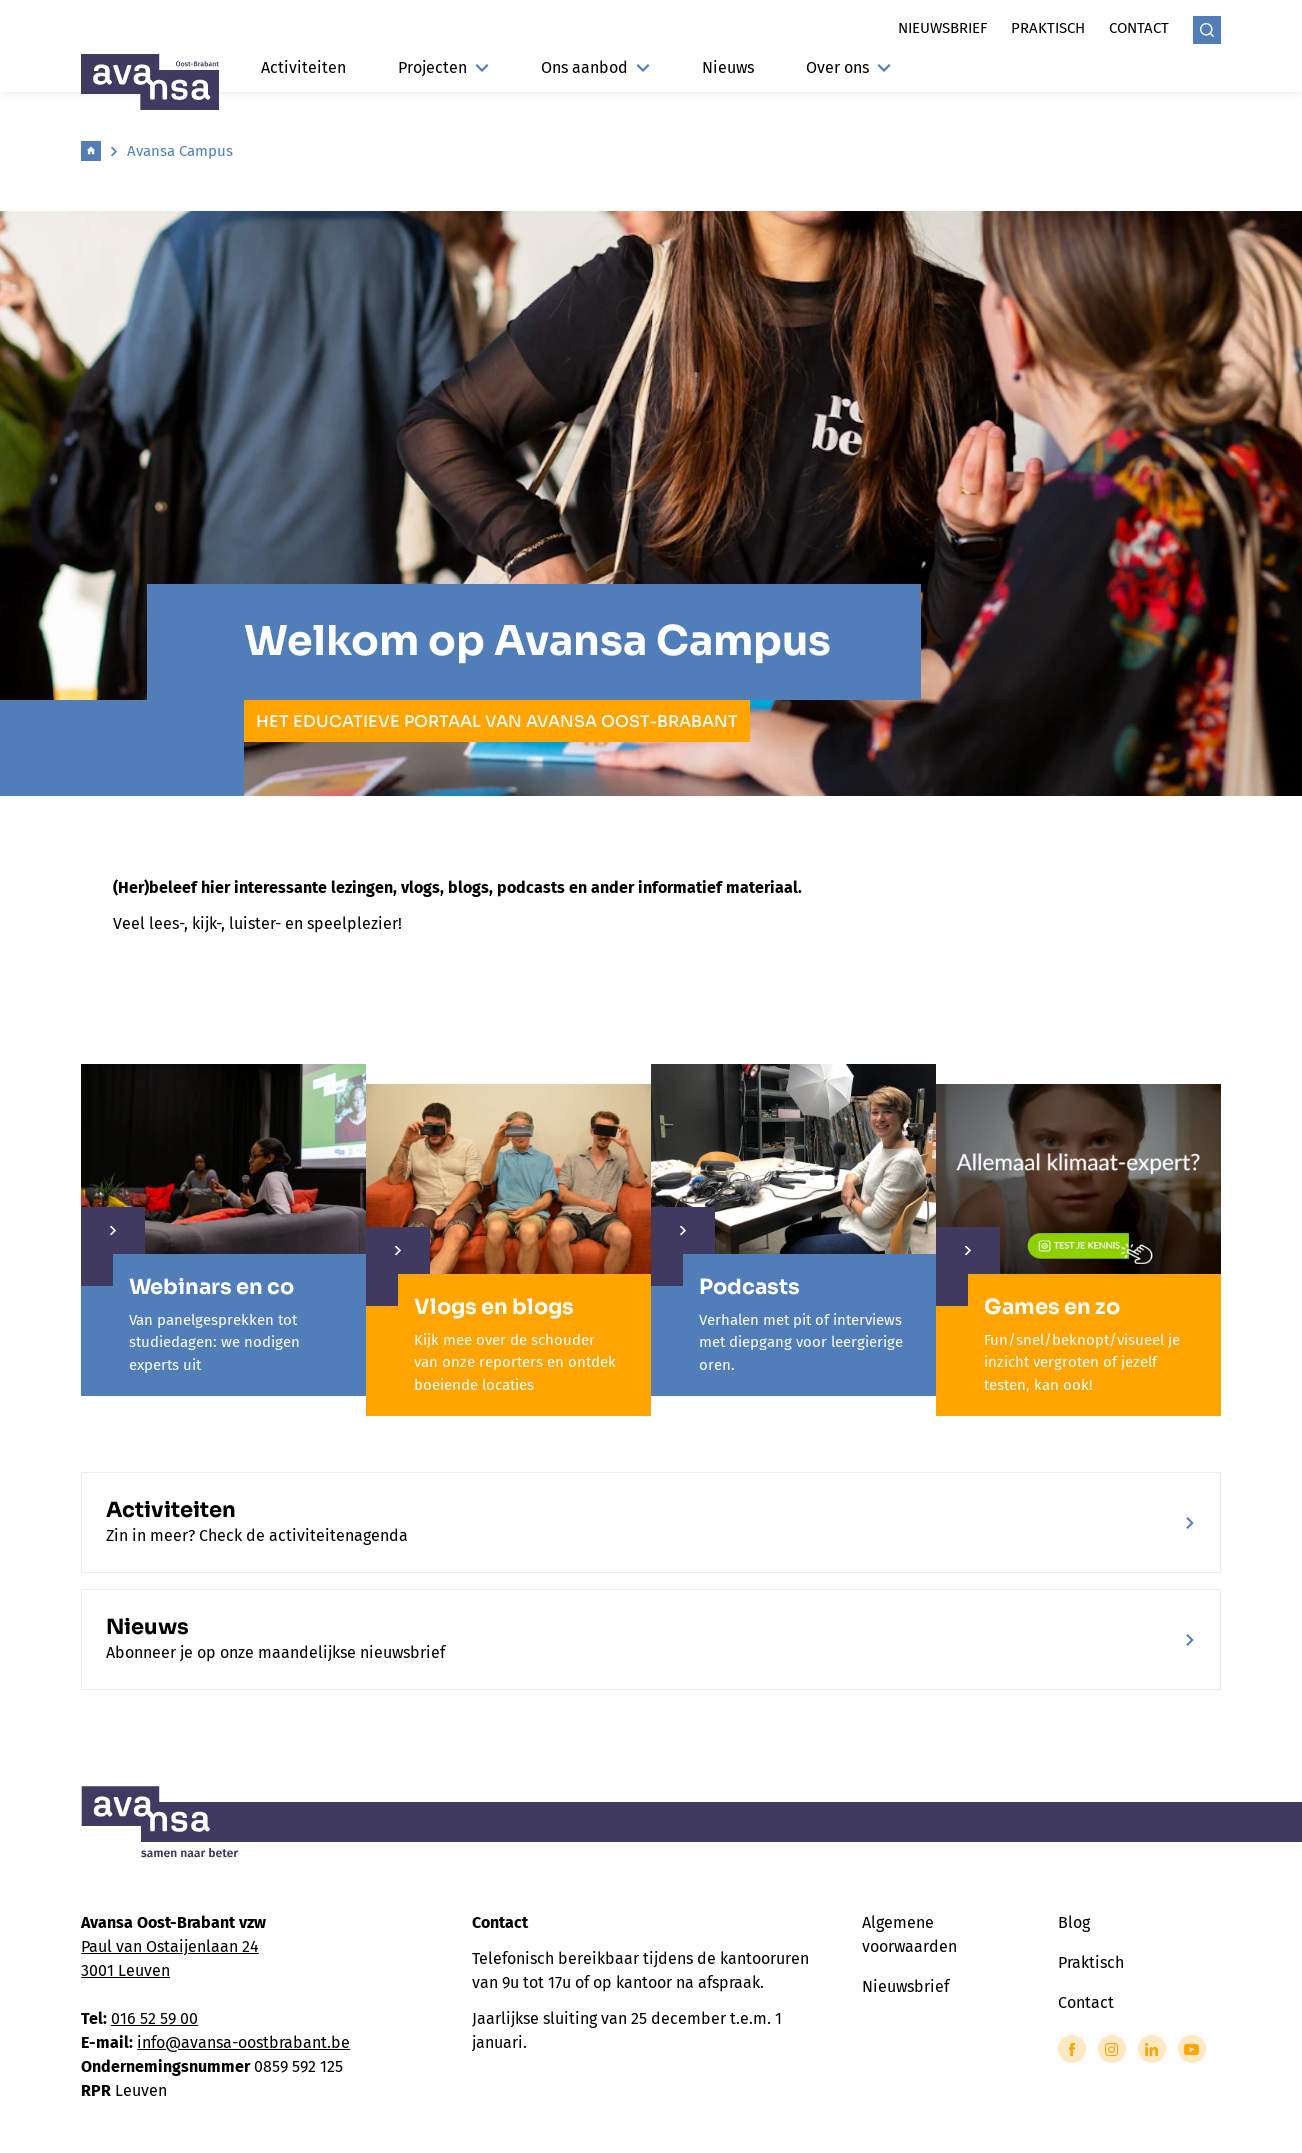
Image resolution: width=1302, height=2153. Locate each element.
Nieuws (728, 67)
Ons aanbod (595, 67)
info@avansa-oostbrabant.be (243, 2042)
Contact (1139, 28)
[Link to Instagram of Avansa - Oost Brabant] (1112, 2049)
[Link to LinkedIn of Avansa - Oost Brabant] (1152, 2049)
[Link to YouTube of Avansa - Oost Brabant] (1192, 2049)
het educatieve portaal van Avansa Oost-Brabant (497, 721)
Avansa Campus (180, 151)
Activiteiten (303, 67)
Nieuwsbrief (942, 28)
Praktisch (1048, 28)
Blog (1074, 1922)
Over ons (848, 67)
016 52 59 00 (154, 2018)
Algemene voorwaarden (909, 1934)
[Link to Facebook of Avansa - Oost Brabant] (1072, 2049)
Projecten (443, 67)
